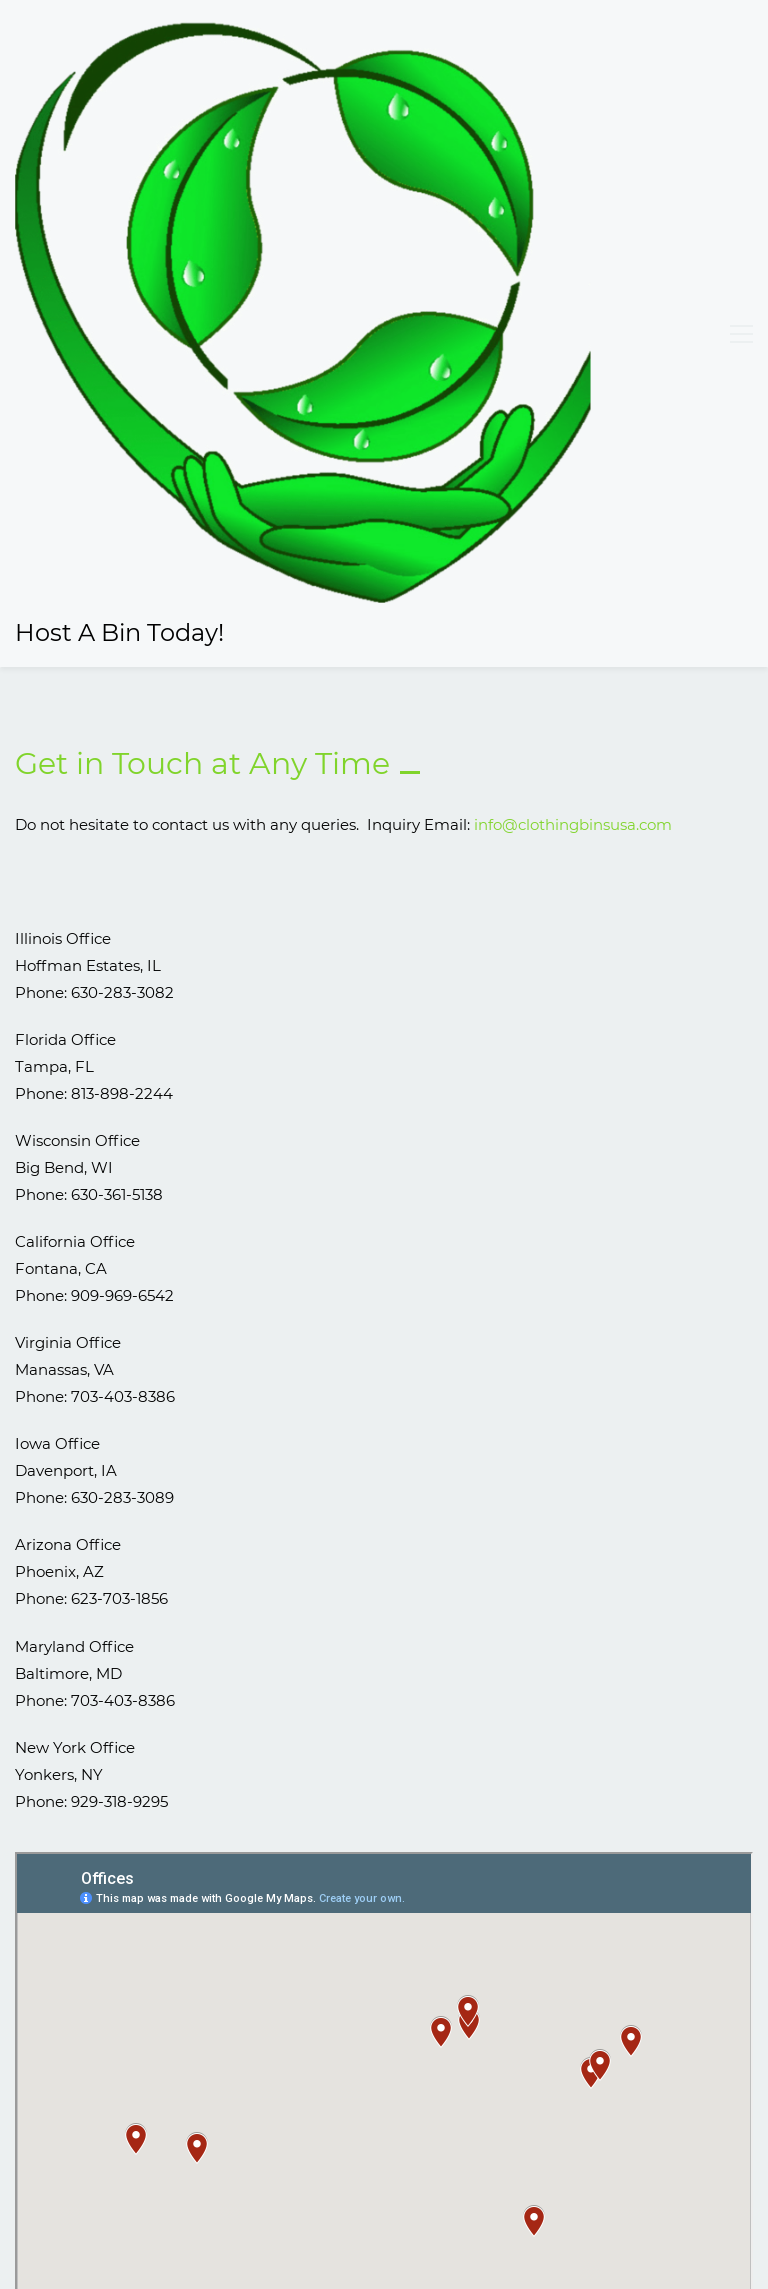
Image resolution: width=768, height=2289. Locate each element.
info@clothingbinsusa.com (573, 320)
